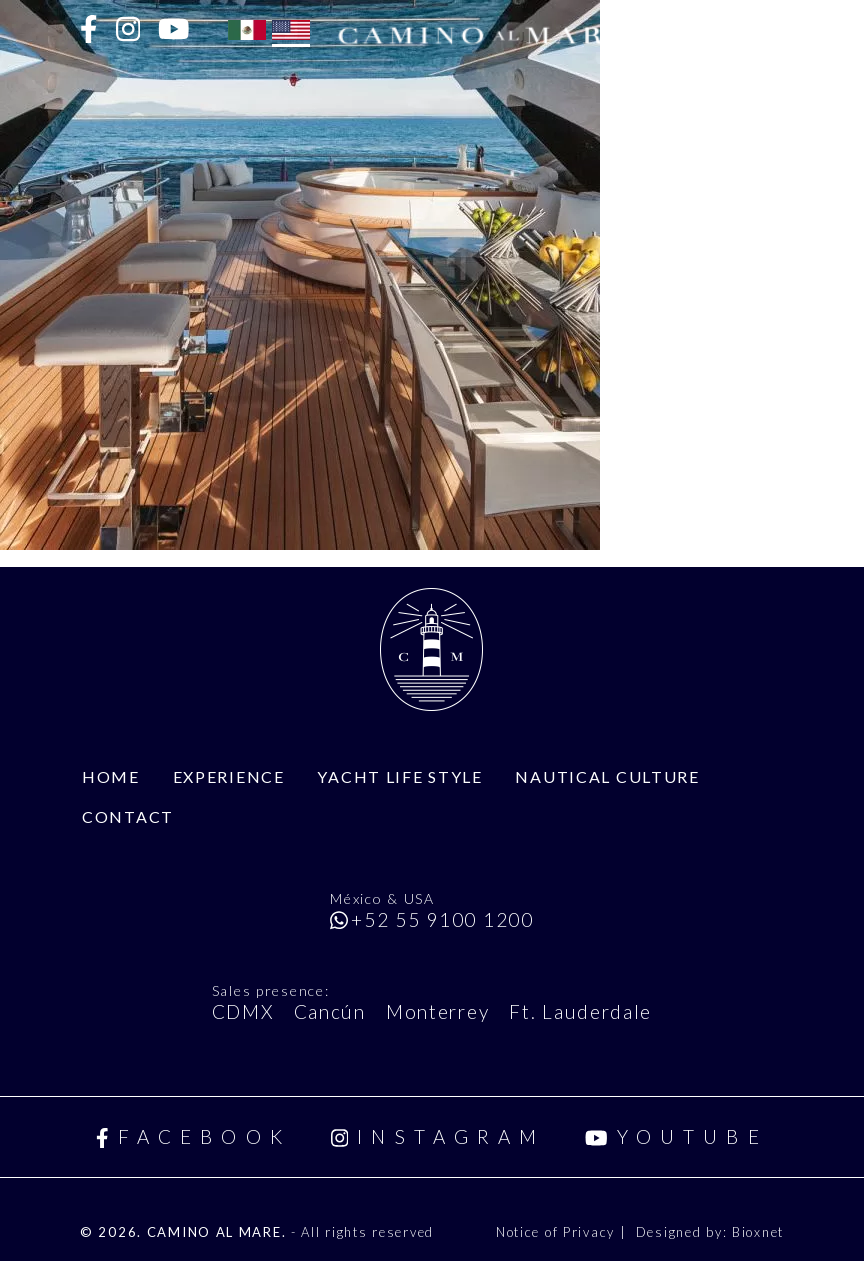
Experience (229, 776)
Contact (128, 816)
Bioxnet (758, 1232)
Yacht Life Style (399, 776)
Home (111, 776)
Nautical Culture (607, 776)
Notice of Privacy (558, 1232)
